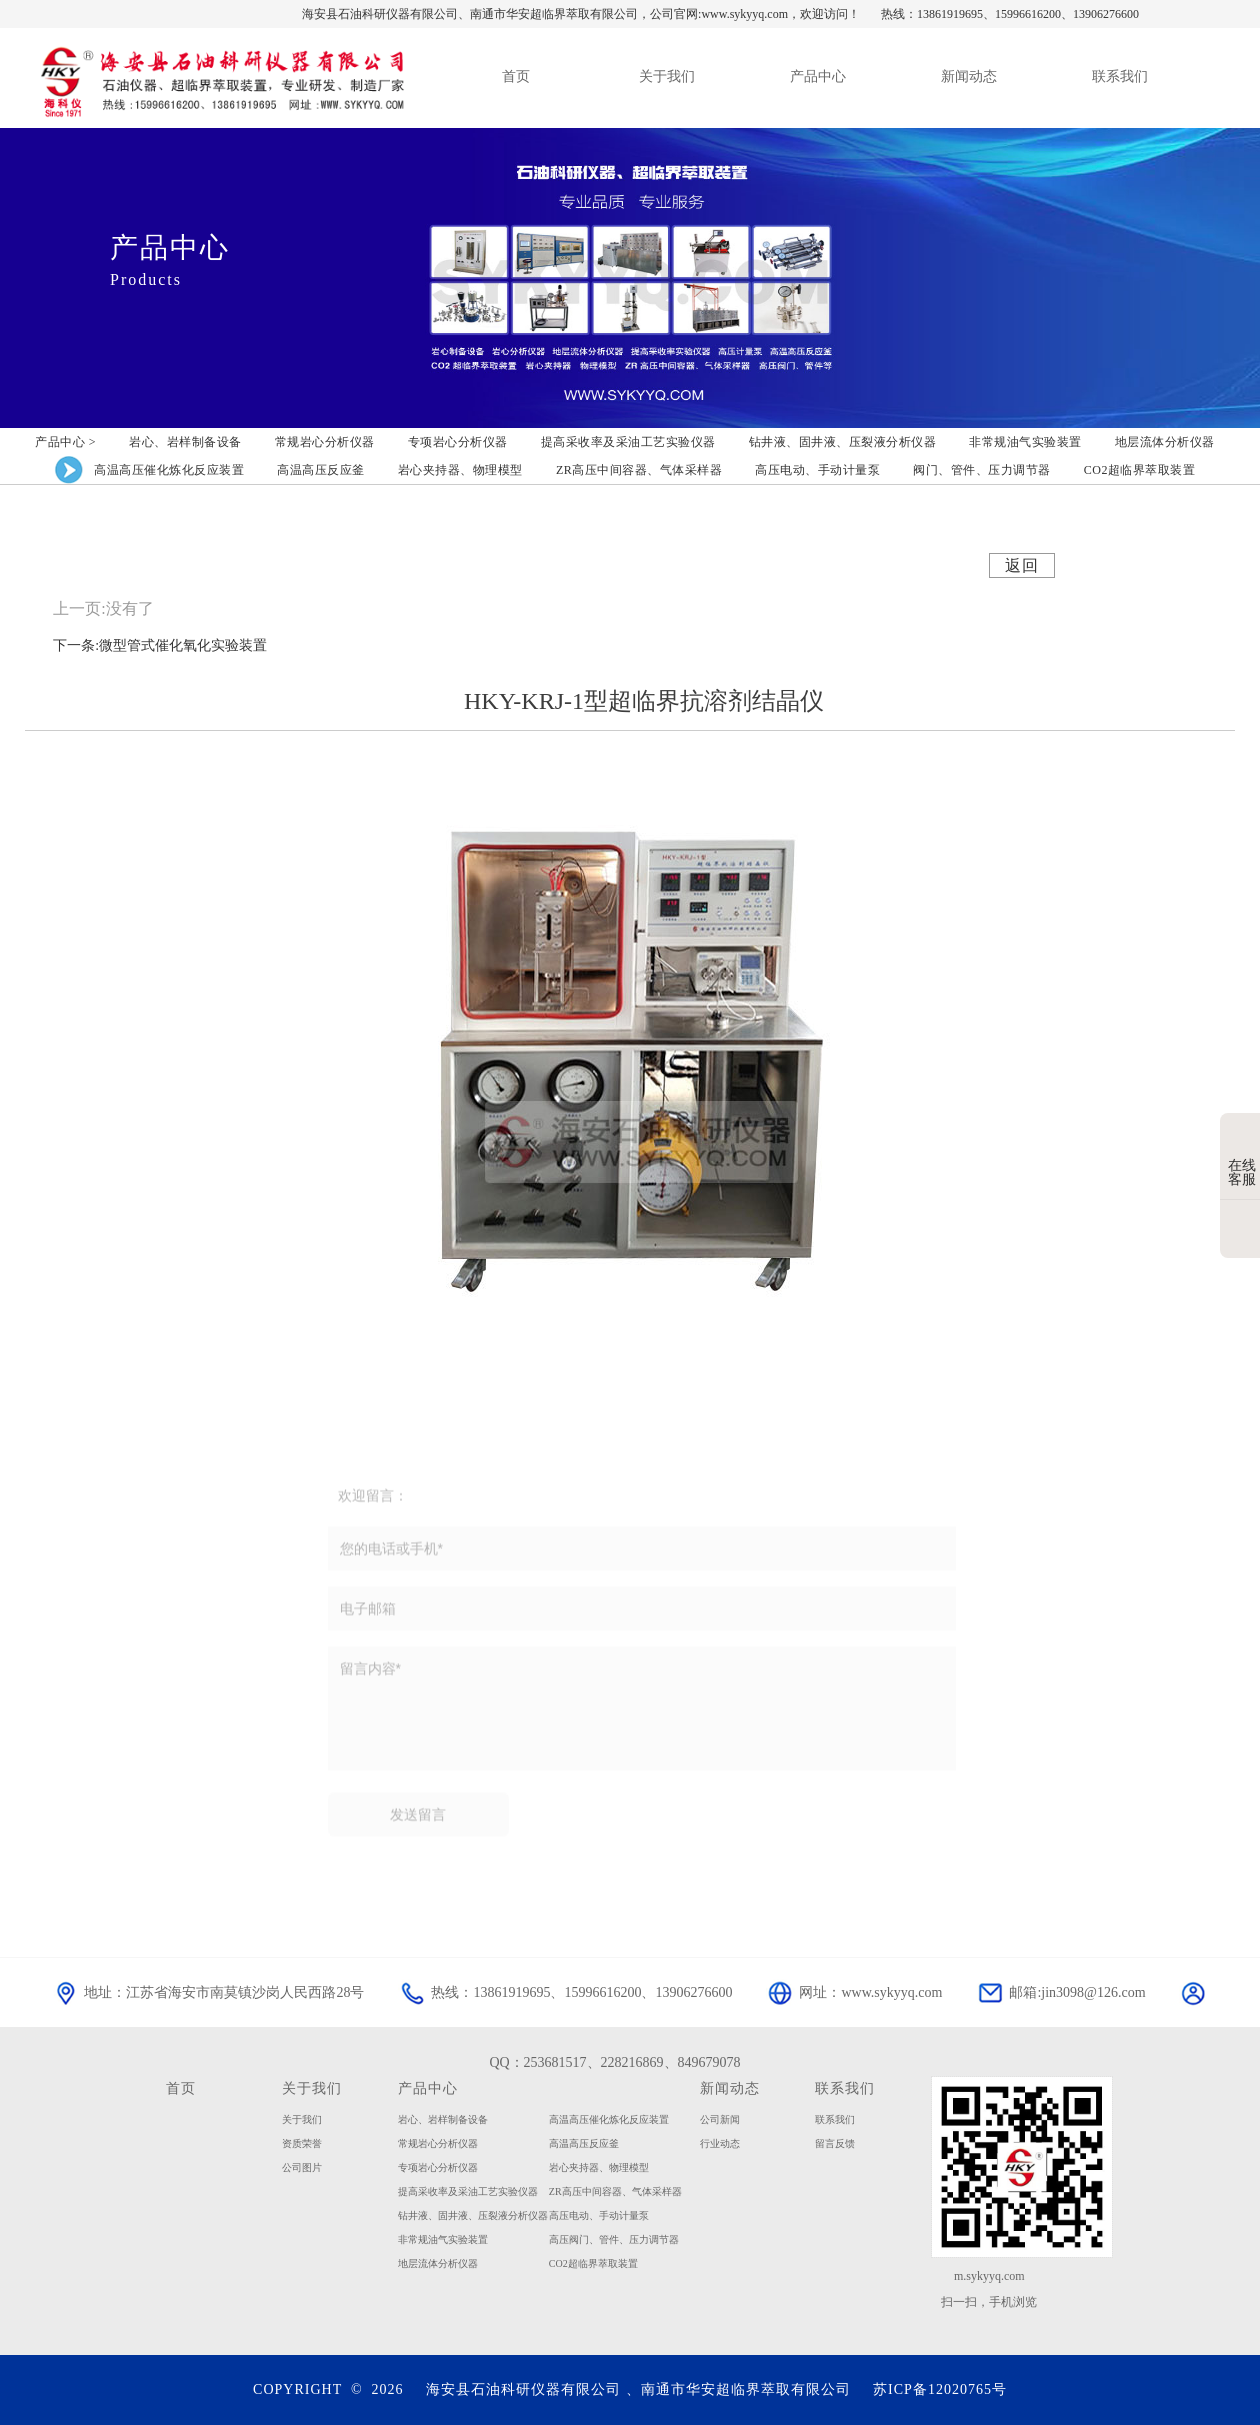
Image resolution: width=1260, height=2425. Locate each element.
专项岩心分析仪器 (438, 2167)
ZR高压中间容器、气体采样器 (615, 2191)
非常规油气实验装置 (443, 2239)
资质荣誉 (302, 2143)
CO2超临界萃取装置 (593, 2263)
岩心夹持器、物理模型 (599, 2167)
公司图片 (302, 2167)
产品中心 (428, 2088)
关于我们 (312, 2088)
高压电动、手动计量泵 (599, 2215)
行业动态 (720, 2143)
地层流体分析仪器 (438, 2263)
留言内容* (642, 1715)
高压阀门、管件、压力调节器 (614, 2239)
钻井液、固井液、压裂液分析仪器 (473, 2215)
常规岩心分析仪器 (438, 2143)
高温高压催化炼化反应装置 (609, 2119)
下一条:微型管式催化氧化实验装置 (160, 645)
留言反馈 (835, 2143)
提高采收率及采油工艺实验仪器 (468, 2191)
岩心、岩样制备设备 (443, 2119)
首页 (181, 2088)
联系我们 (845, 2088)
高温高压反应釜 (584, 2143)
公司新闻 (720, 2119)
